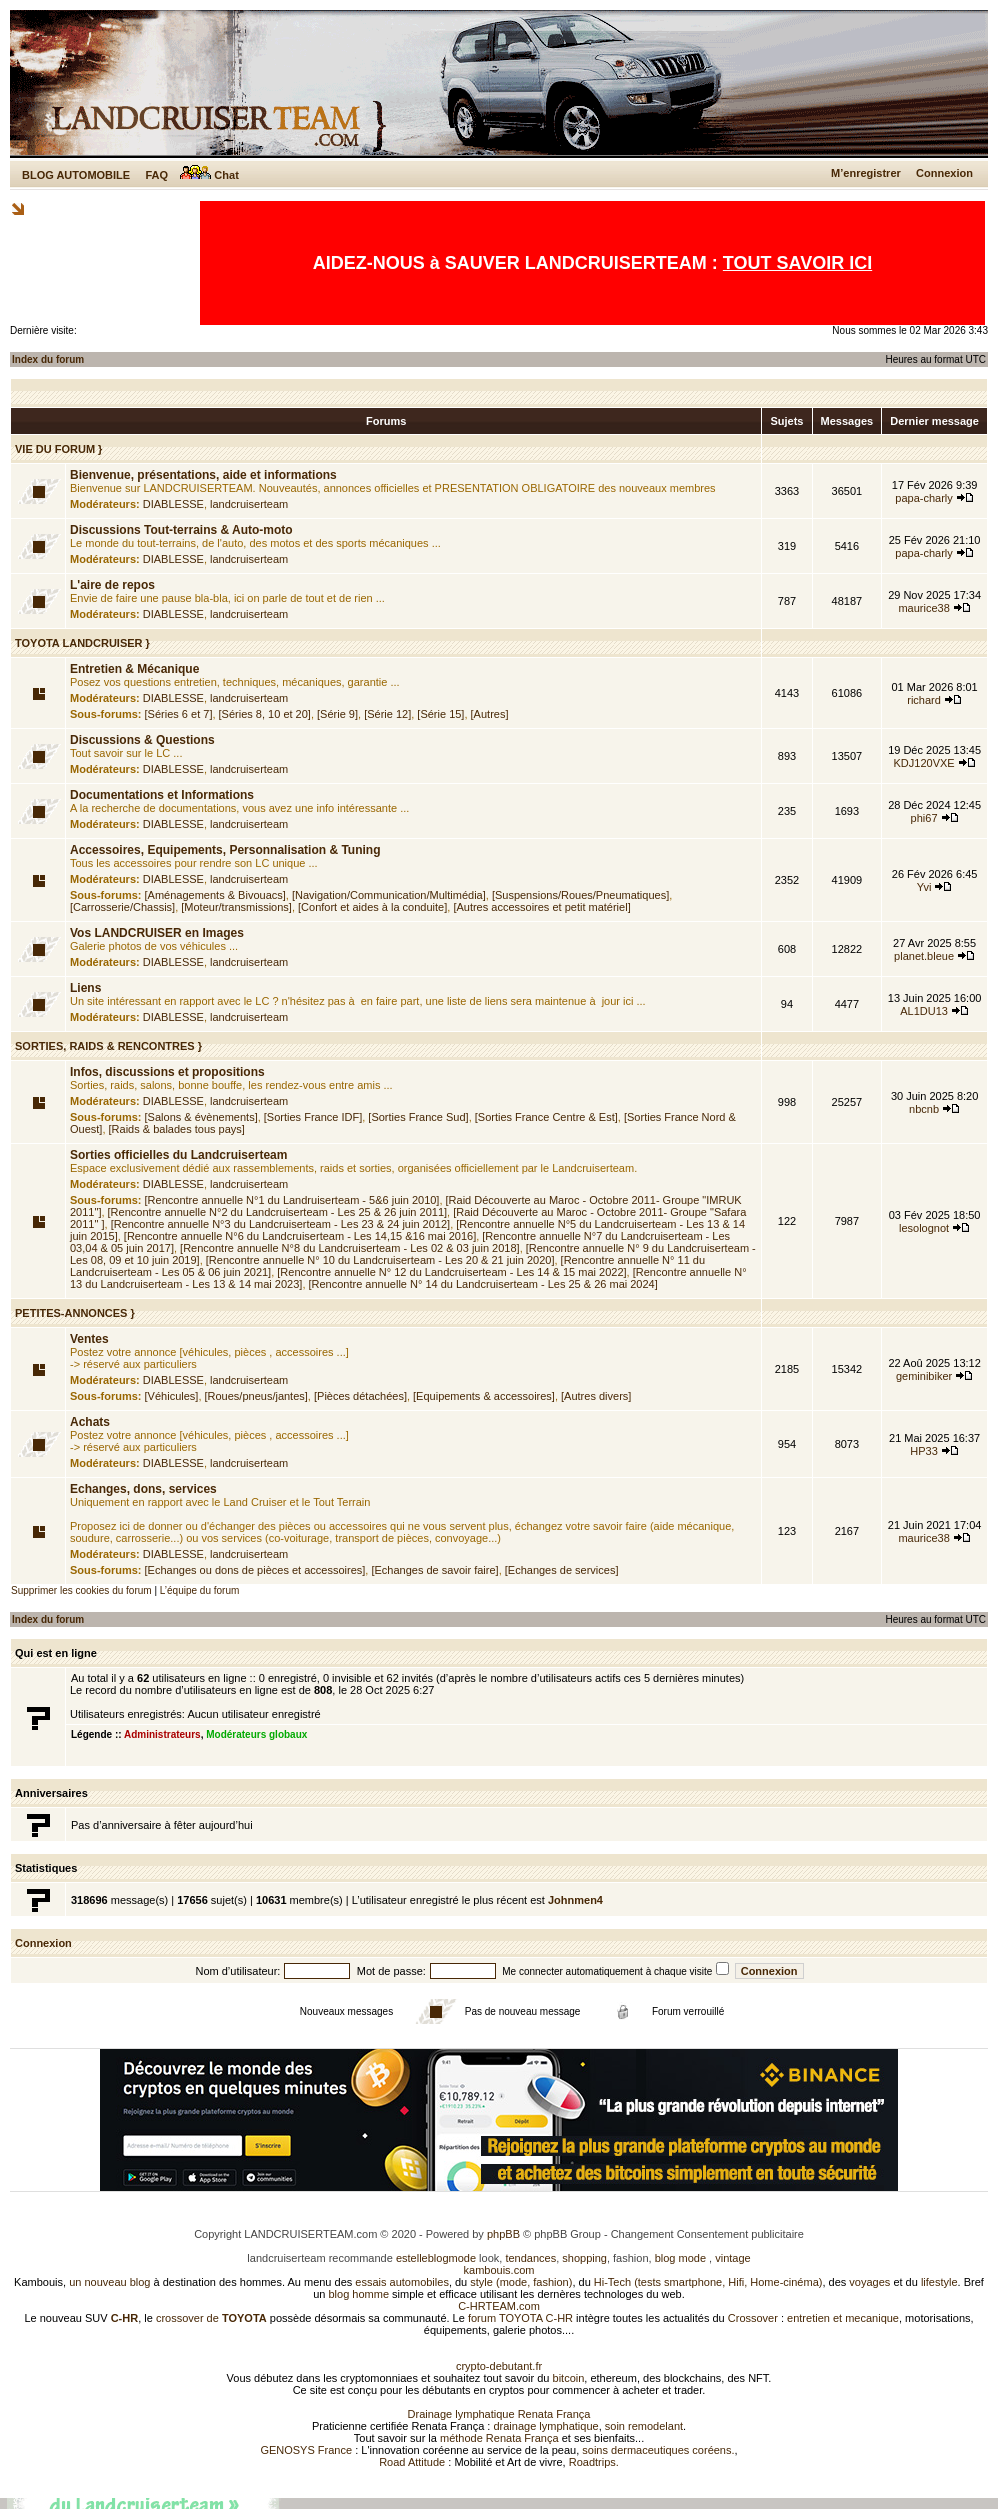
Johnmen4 (575, 1900)
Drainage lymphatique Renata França (499, 2414)
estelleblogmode (436, 2258)
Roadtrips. (594, 2462)
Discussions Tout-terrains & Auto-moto (181, 530)
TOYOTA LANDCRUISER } (82, 643)
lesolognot (924, 1228)
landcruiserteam (249, 504)
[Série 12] (387, 714)
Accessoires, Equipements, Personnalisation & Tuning (225, 850)
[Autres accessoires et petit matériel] (541, 907)
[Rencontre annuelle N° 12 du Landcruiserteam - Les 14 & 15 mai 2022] (451, 1272)
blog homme (359, 2294)
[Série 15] (440, 714)
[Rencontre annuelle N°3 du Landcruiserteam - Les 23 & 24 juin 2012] (281, 1224)
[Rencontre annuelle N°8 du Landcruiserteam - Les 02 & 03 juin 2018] (350, 1248)
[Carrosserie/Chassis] (122, 907)
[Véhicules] (172, 1396)
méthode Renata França (499, 2438)
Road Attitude (412, 2462)
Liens (85, 988)
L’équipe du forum (200, 1590)
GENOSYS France (306, 2450)
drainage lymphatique (545, 2426)
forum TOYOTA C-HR (520, 2318)
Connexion (944, 173)
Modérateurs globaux (256, 1734)
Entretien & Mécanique (134, 669)
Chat (209, 175)
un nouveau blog (109, 2282)
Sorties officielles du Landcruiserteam (178, 1155)
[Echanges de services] (562, 1570)
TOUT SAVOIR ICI (797, 263)
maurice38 (923, 608)
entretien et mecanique (843, 2318)
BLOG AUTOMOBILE (76, 175)
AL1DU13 (924, 1011)
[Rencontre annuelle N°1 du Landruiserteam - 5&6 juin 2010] (292, 1200)
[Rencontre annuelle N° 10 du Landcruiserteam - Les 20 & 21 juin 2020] (380, 1260)
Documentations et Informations (162, 795)
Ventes (89, 1339)
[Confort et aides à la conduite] (372, 907)
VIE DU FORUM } (58, 449)
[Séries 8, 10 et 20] (265, 714)
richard (924, 700)
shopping (584, 2258)
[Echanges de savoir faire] (434, 1570)
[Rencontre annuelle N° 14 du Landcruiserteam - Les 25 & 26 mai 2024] (483, 1284)
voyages (869, 2282)
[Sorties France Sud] (418, 1117)
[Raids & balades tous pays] (177, 1129)
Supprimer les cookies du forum (81, 1590)
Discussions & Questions (142, 740)
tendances (530, 2258)
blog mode (680, 2258)
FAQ (156, 175)
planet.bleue (924, 956)
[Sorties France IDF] (313, 1117)
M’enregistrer (866, 173)
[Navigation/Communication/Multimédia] (389, 895)
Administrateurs (162, 1734)
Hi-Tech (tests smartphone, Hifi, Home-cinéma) (708, 2282)
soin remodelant (644, 2426)
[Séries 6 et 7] (179, 714)
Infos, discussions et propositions (167, 1072)
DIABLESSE (173, 504)
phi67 (924, 818)
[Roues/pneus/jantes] (256, 1396)
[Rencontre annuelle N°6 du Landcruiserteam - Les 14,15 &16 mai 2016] (300, 1236)
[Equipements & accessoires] (484, 1396)
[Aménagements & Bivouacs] (215, 895)
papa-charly (923, 498)
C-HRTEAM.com (499, 2306)
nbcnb (924, 1109)
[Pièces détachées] (360, 1396)
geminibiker (924, 1376)
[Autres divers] (596, 1396)
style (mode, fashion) (521, 2282)
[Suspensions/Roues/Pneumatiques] (580, 895)
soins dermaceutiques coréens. (658, 2450)
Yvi (924, 887)
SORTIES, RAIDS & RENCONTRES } (108, 1046)
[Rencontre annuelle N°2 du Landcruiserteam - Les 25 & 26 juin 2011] (278, 1212)
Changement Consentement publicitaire (707, 2234)
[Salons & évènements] (201, 1117)
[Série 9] (337, 714)
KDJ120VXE (924, 763)
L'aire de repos (112, 585)
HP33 (924, 1451)
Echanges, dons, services (143, 1489)
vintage (732, 2258)
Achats (90, 1422)
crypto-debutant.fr (499, 2366)
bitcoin (569, 2378)
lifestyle (939, 2282)
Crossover (753, 2318)
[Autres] (490, 714)
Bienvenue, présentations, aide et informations (203, 475)
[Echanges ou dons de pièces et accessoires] (255, 1570)
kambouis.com (499, 2270)
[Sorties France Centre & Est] (546, 1117)
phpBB (503, 2234)
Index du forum (48, 359)
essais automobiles (402, 2282)
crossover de (210, 2318)
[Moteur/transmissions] (236, 907)
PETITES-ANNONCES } (75, 1313)
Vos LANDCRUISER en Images (157, 933)
